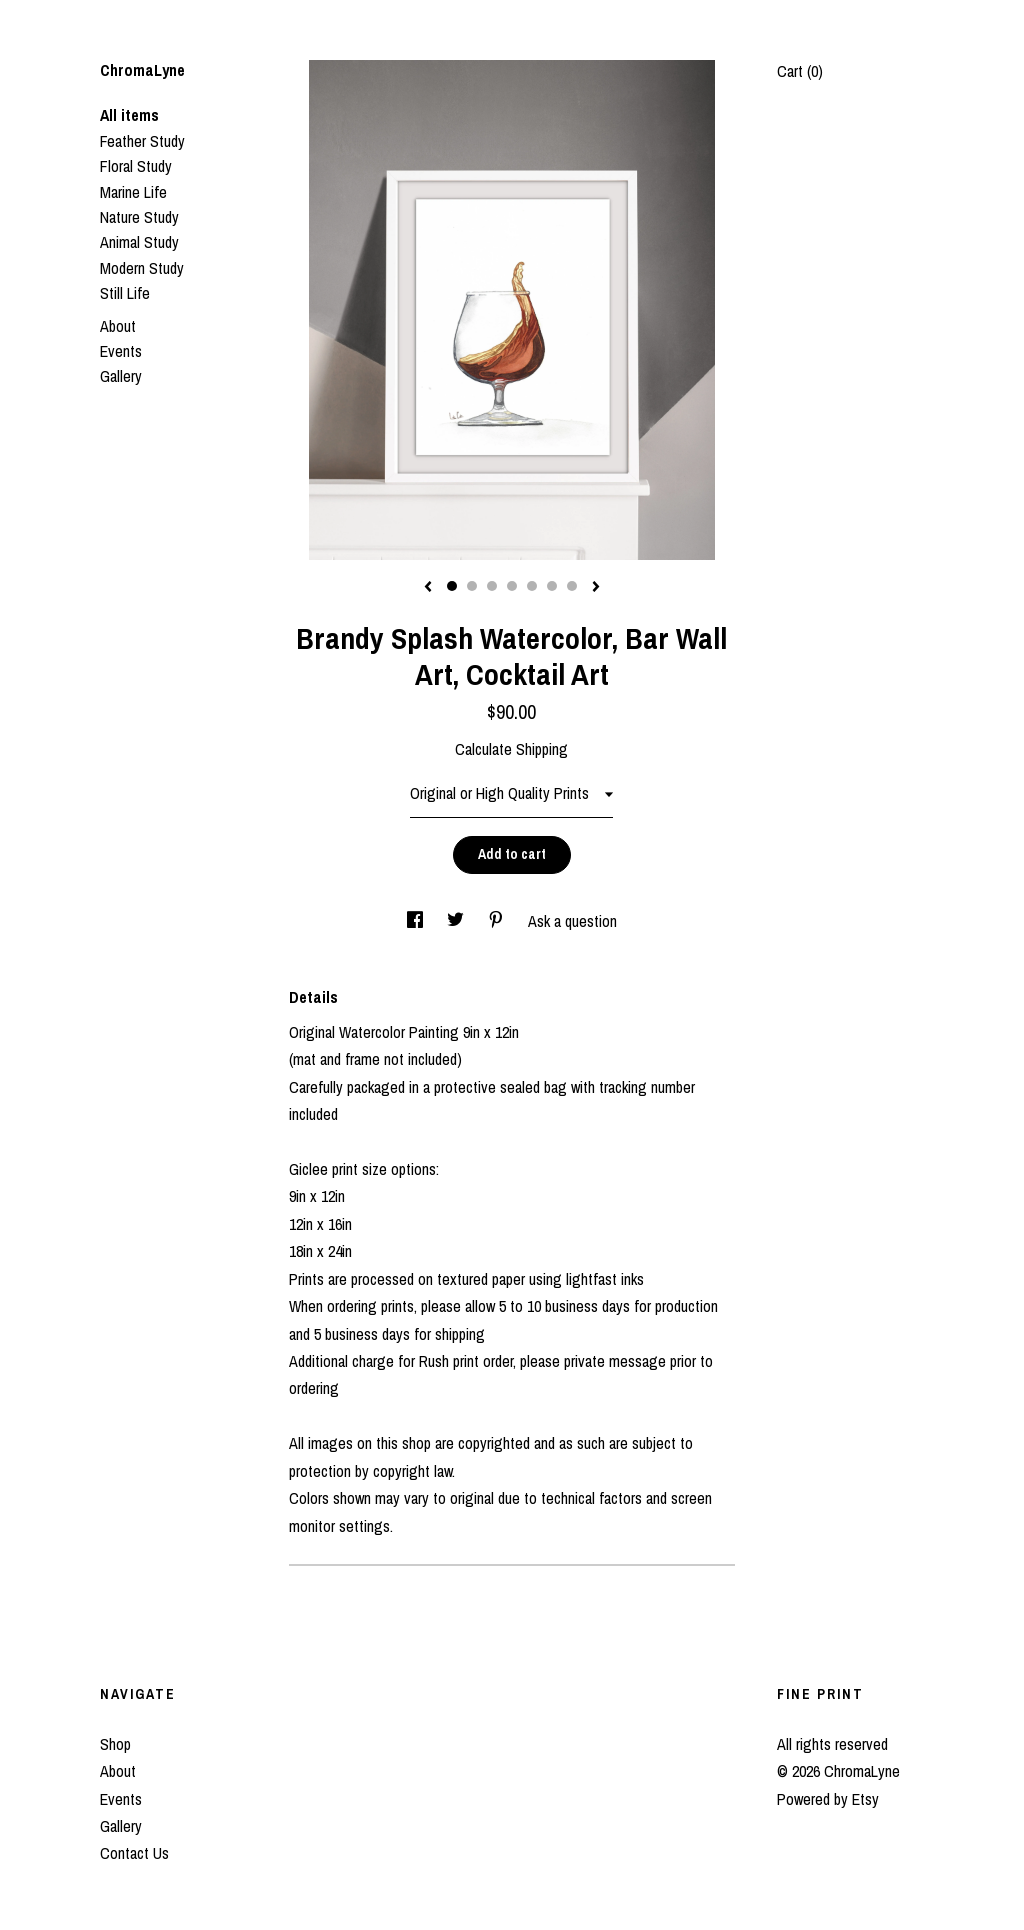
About (118, 326)
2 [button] (472, 586)
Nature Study (139, 217)
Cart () (800, 71)
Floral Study (136, 166)
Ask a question (572, 921)
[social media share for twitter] (457, 921)
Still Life (125, 293)
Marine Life (133, 192)
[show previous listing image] (428, 588)
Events (121, 351)
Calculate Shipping (511, 749)
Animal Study (139, 242)
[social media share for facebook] (417, 921)
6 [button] (552, 586)
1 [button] (452, 586)
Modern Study (142, 268)
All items (129, 115)
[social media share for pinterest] (498, 921)
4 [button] (512, 586)
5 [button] (532, 586)
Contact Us (134, 1853)
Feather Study (142, 141)
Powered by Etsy (828, 1799)
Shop (115, 1744)
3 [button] (492, 586)
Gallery (121, 376)
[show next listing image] (596, 588)
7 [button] (572, 586)
